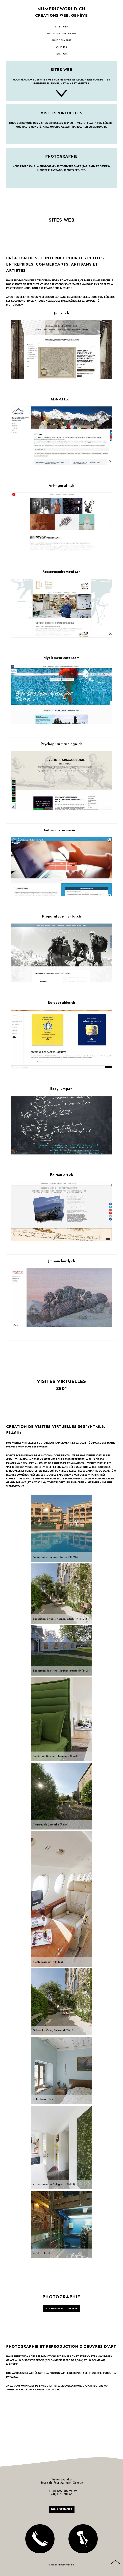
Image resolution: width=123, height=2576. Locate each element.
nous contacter (61, 2509)
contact (61, 54)
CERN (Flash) (41, 2253)
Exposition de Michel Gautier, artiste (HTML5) (61, 1671)
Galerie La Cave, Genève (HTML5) (54, 2030)
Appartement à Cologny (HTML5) (54, 2184)
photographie (61, 40)
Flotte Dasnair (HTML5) (48, 1962)
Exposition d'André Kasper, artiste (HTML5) (60, 1619)
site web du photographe (61, 2309)
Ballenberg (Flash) (44, 2099)
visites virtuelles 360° (61, 33)
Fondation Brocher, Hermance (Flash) (56, 1756)
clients (61, 47)
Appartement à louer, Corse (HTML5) (56, 1557)
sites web (61, 27)
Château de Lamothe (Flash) (50, 1824)
